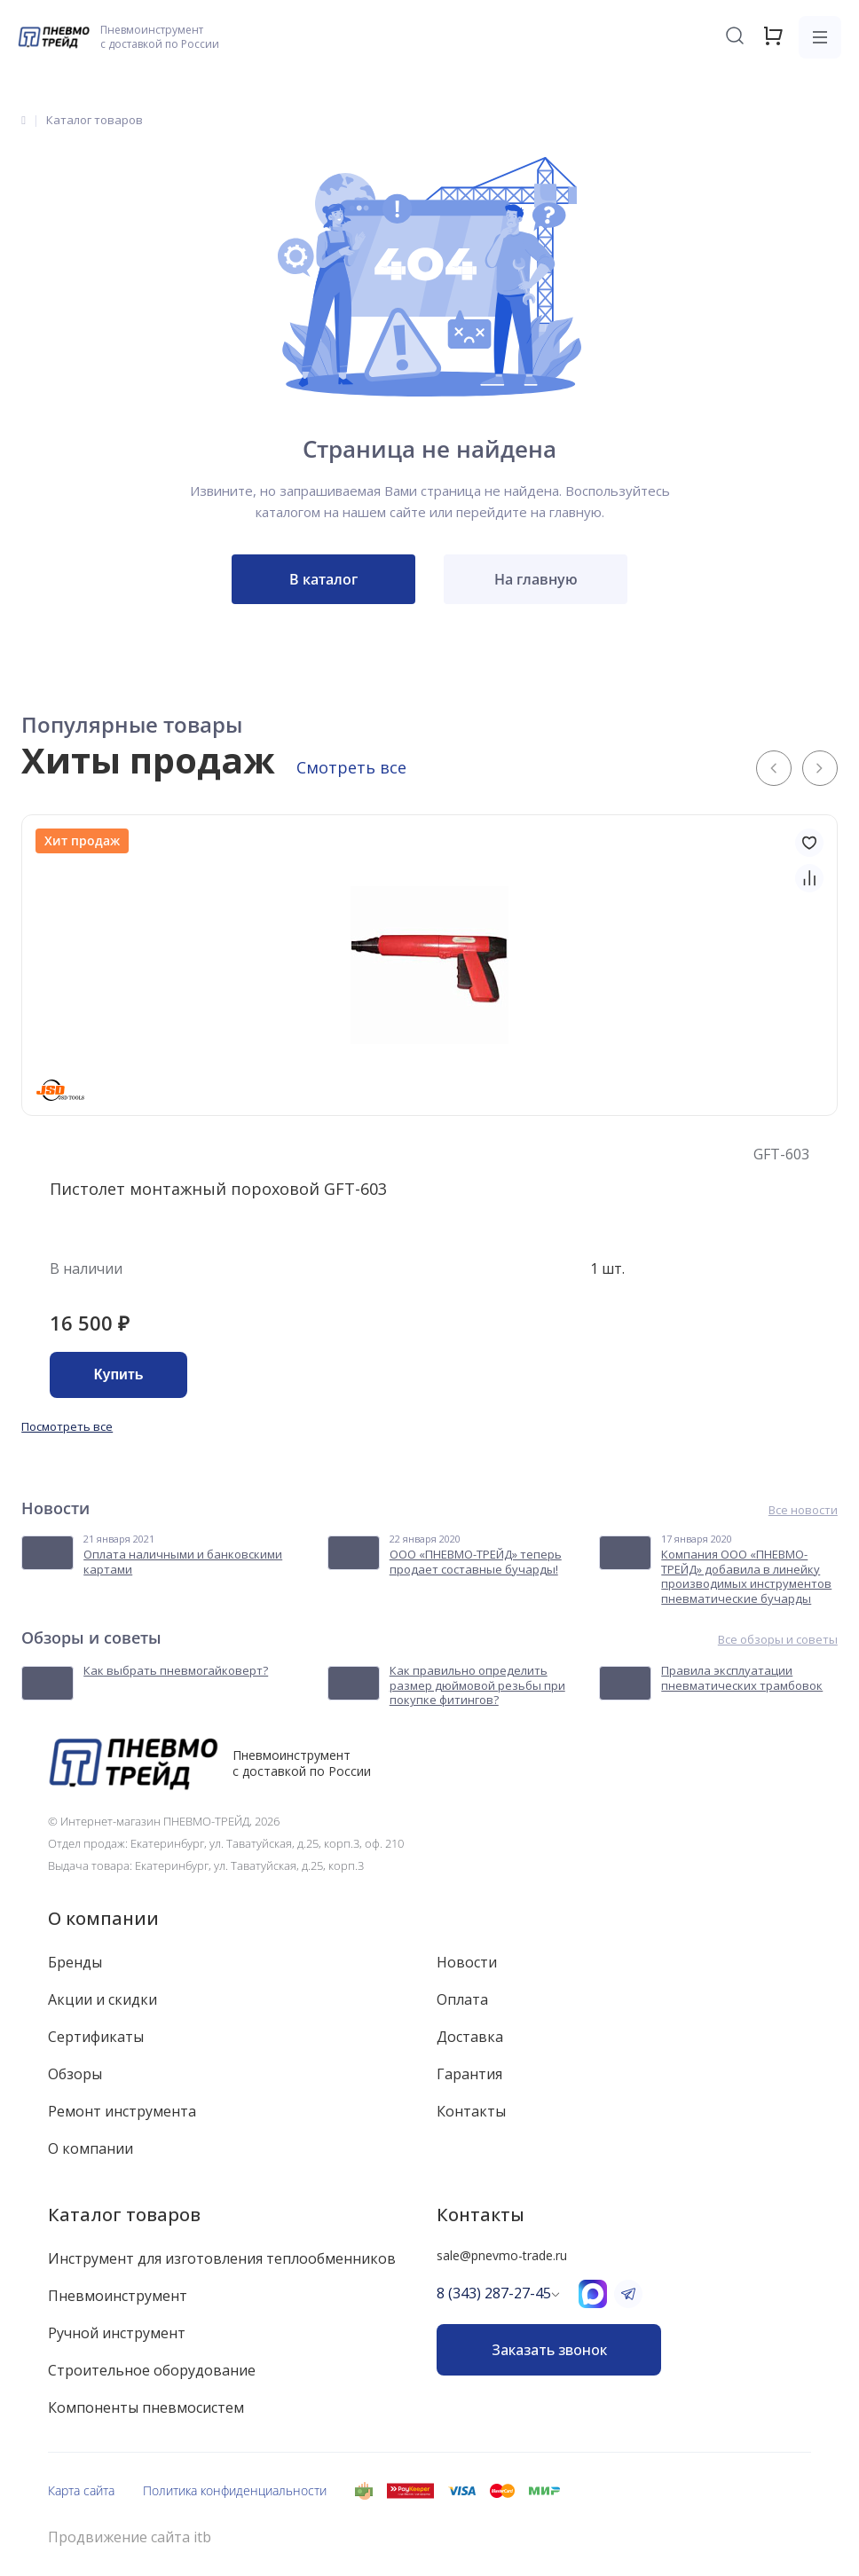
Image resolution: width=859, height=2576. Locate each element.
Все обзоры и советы (778, 1639)
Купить (119, 1374)
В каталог (323, 579)
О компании (103, 1918)
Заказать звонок (549, 2350)
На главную (536, 579)
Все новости (803, 1510)
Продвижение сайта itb (129, 2537)
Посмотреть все (67, 1426)
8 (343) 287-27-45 (494, 2293)
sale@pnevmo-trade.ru (502, 2255)
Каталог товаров (124, 2215)
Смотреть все (351, 767)
